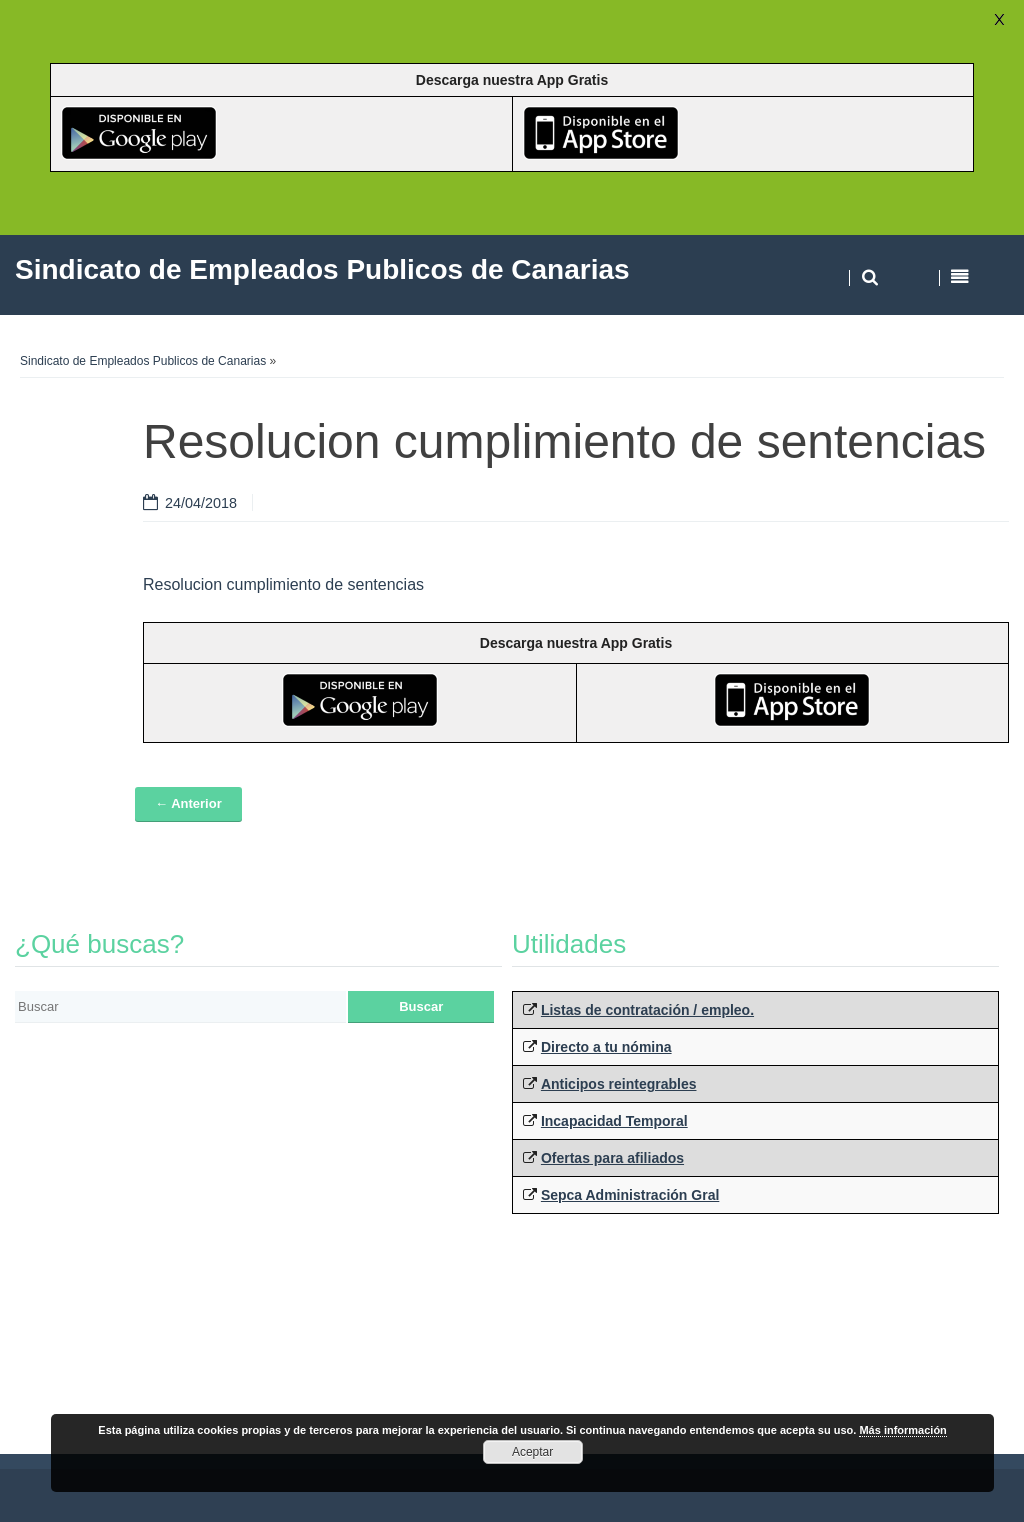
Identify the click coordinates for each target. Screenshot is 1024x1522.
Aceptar (532, 1452)
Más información (902, 1430)
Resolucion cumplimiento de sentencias (283, 584)
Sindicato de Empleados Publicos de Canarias (143, 361)
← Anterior (188, 803)
